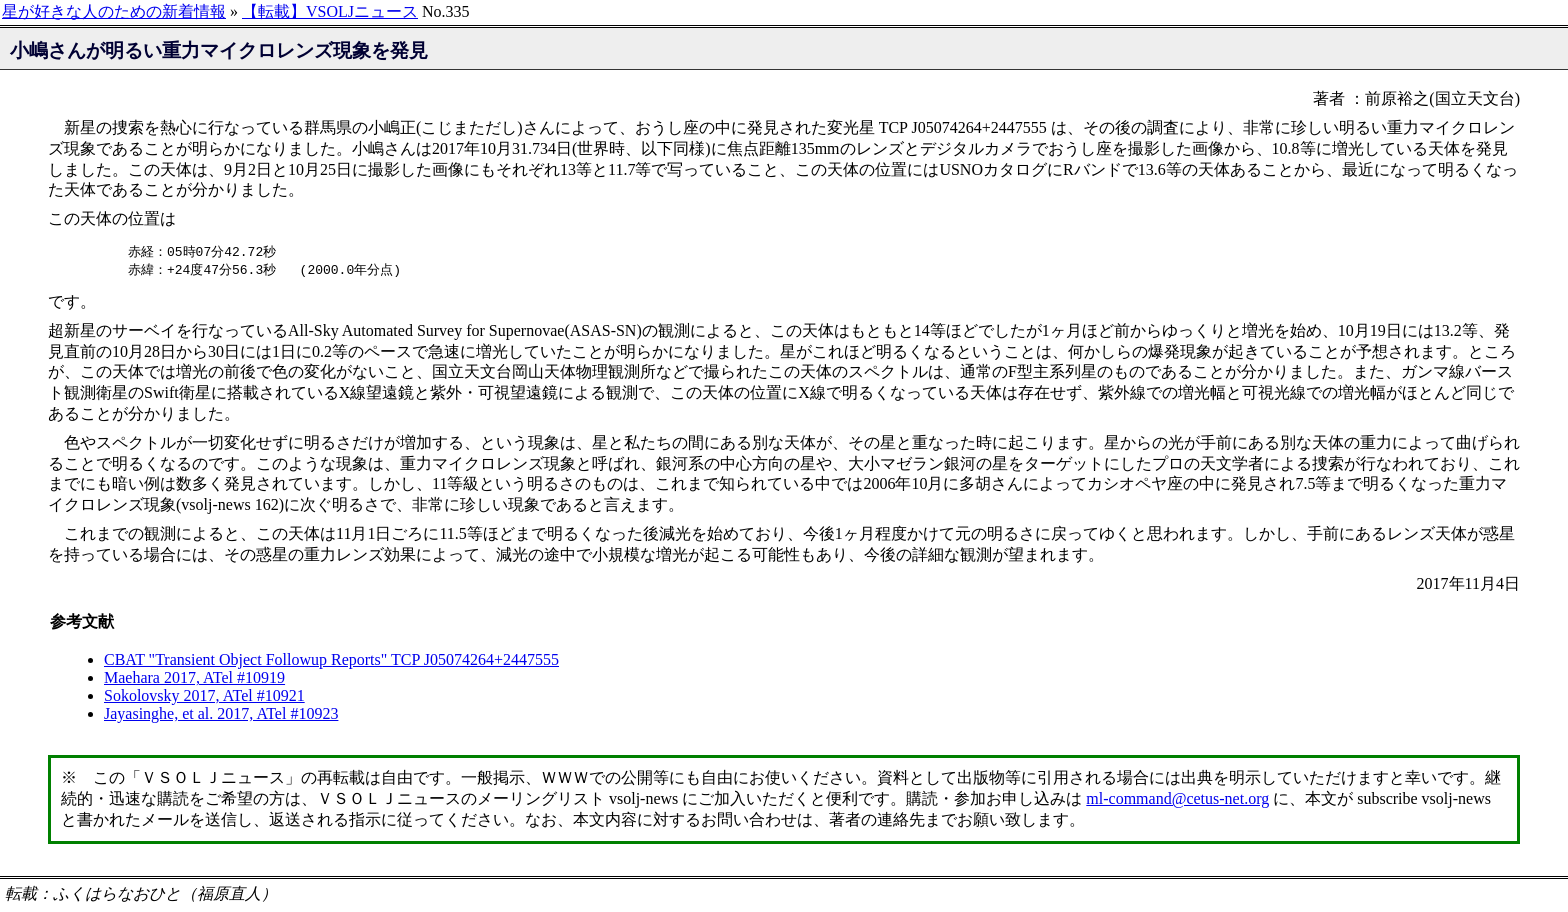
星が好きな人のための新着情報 (114, 11)
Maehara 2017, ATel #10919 (194, 679)
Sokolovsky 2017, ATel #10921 (204, 697)
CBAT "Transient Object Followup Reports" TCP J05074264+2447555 (331, 661)
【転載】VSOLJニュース (330, 11)
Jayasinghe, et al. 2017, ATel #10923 (221, 715)
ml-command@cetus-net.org (1177, 800)
